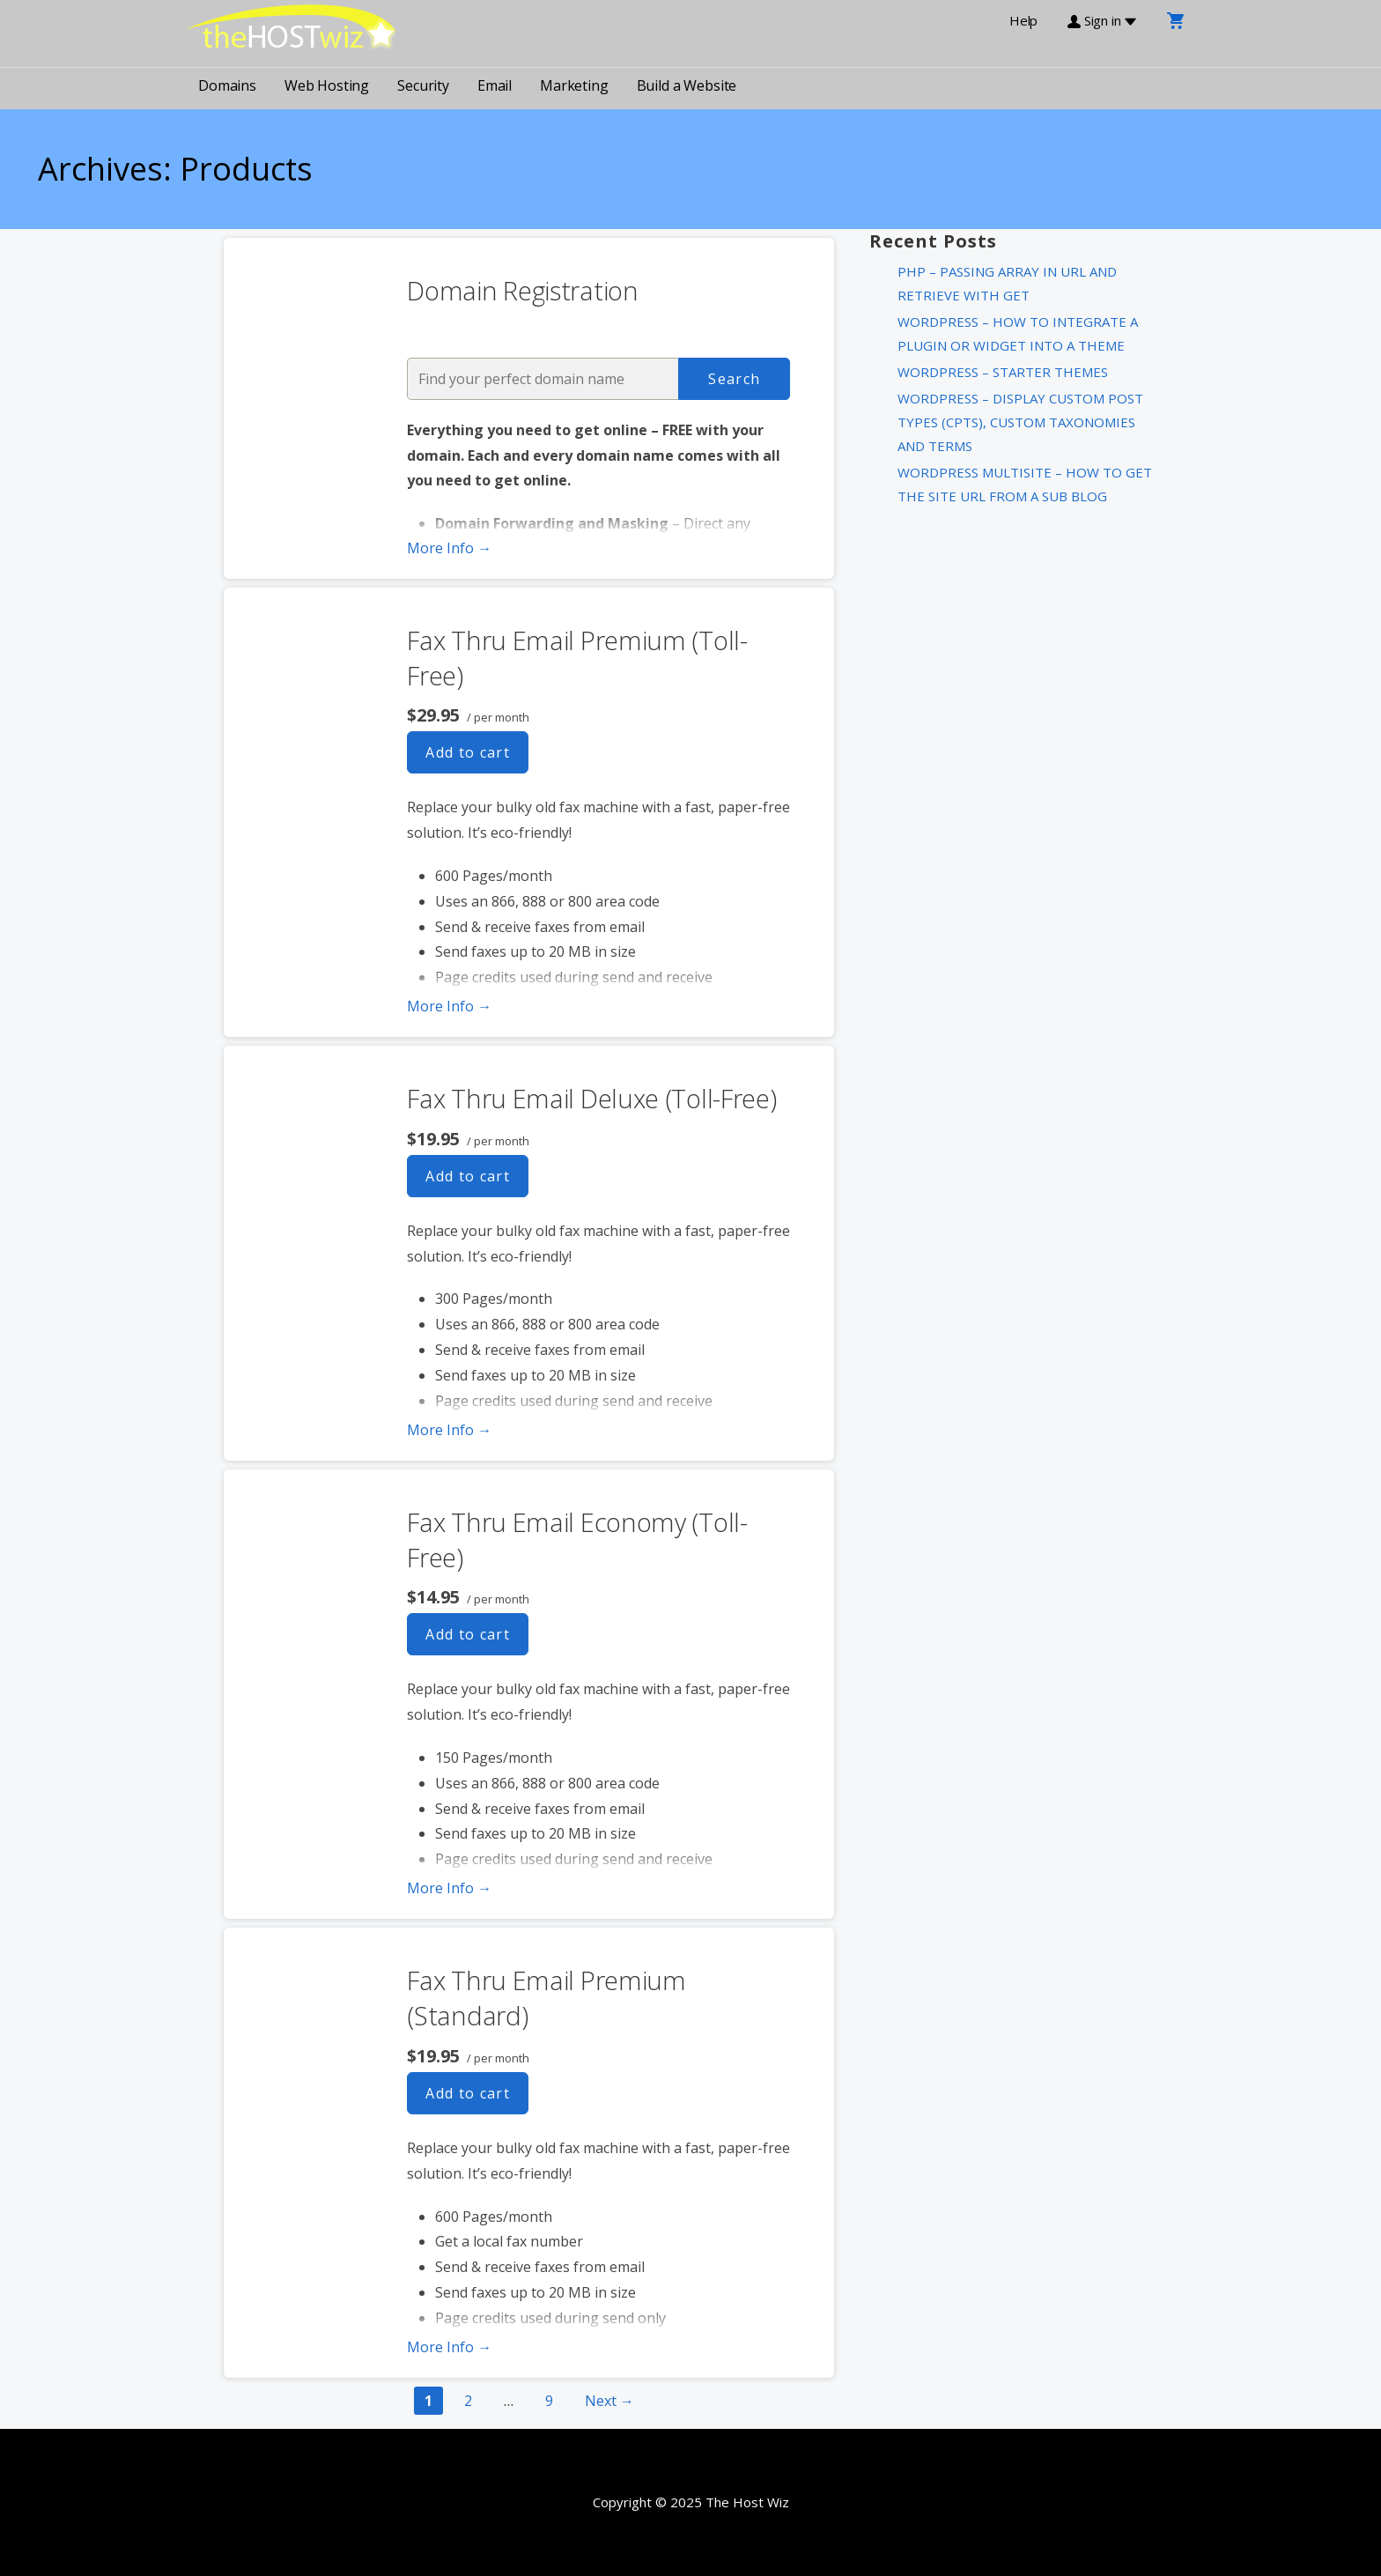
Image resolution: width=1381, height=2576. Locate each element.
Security (423, 85)
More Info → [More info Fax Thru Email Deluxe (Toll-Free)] (449, 1430)
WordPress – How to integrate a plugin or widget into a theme (1017, 333)
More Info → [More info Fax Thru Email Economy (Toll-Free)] (449, 1888)
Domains (227, 85)
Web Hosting (326, 85)
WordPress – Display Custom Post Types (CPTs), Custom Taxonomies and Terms (1020, 422)
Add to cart (467, 752)
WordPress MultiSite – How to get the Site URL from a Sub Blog (1024, 484)
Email (494, 85)
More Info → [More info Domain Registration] (449, 548)
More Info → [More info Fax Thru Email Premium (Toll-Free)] (449, 1006)
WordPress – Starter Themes (1002, 372)
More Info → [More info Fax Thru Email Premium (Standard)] (449, 2347)
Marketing (574, 85)
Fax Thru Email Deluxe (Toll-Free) (591, 1098)
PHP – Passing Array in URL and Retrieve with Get (1007, 283)
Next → (609, 2400)
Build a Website (687, 85)
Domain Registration (522, 290)
